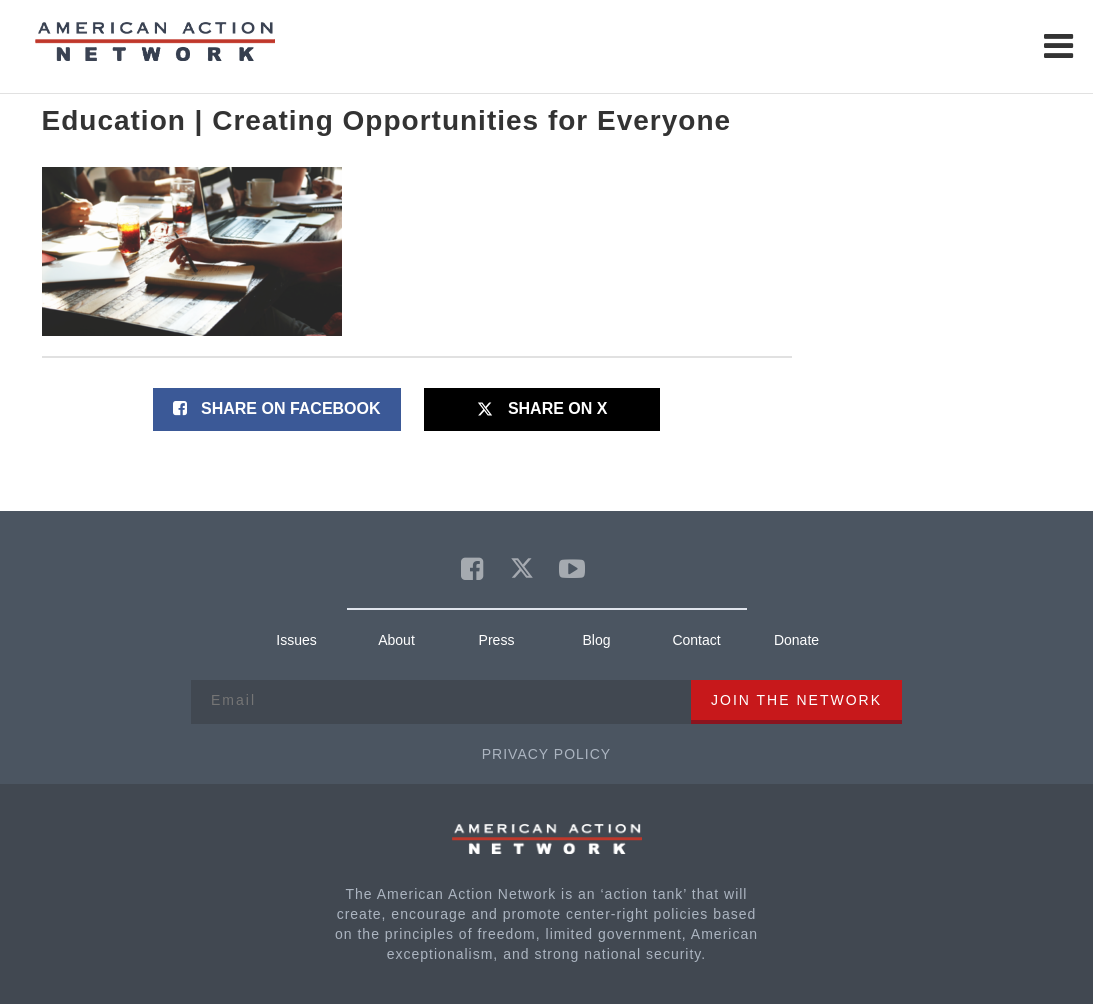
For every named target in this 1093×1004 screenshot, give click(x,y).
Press (497, 640)
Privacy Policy (546, 754)
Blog (596, 640)
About (396, 640)
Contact (696, 640)
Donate (796, 640)
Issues (296, 640)
